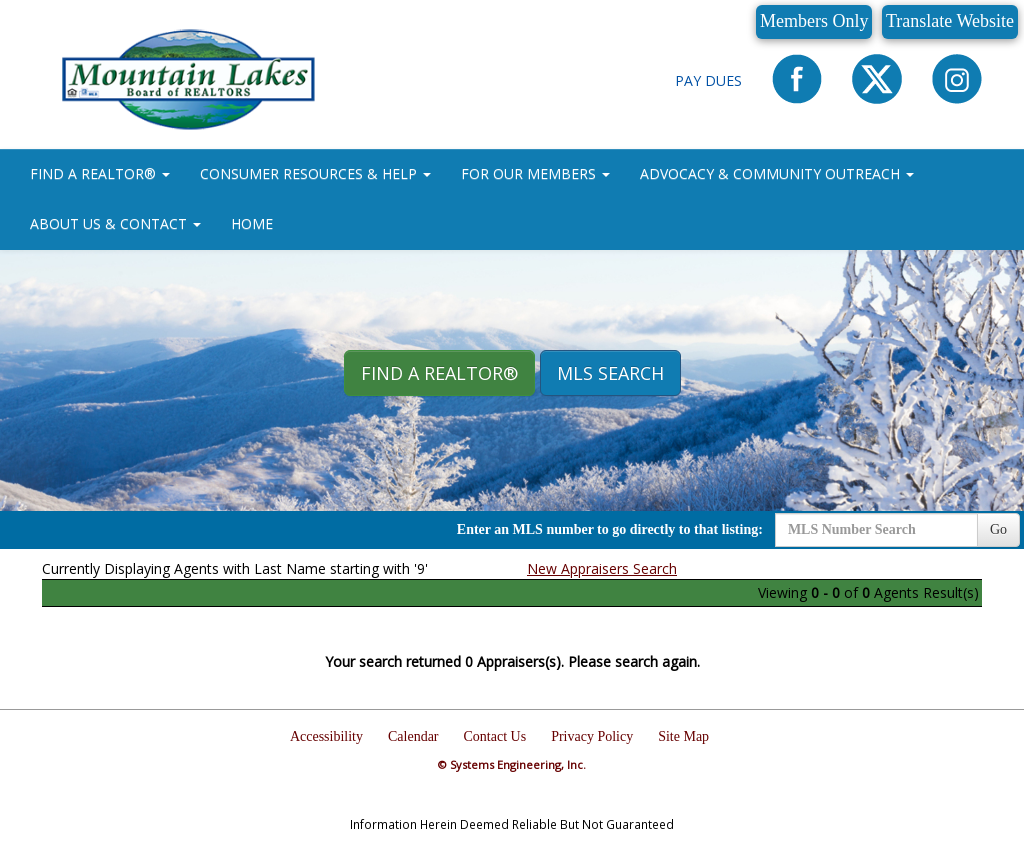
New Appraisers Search (602, 568)
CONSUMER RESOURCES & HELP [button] (315, 173)
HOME (252, 223)
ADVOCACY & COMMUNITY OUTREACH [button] (777, 173)
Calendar (413, 736)
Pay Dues (708, 80)
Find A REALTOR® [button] (439, 373)
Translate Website (950, 21)
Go (998, 529)
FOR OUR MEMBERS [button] (535, 173)
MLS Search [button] (610, 373)
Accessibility (326, 736)
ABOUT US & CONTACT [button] (115, 223)
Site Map (683, 736)
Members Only (814, 21)
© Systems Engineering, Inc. (512, 764)
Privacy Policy (592, 736)
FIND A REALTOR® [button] (100, 173)
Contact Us (495, 736)
